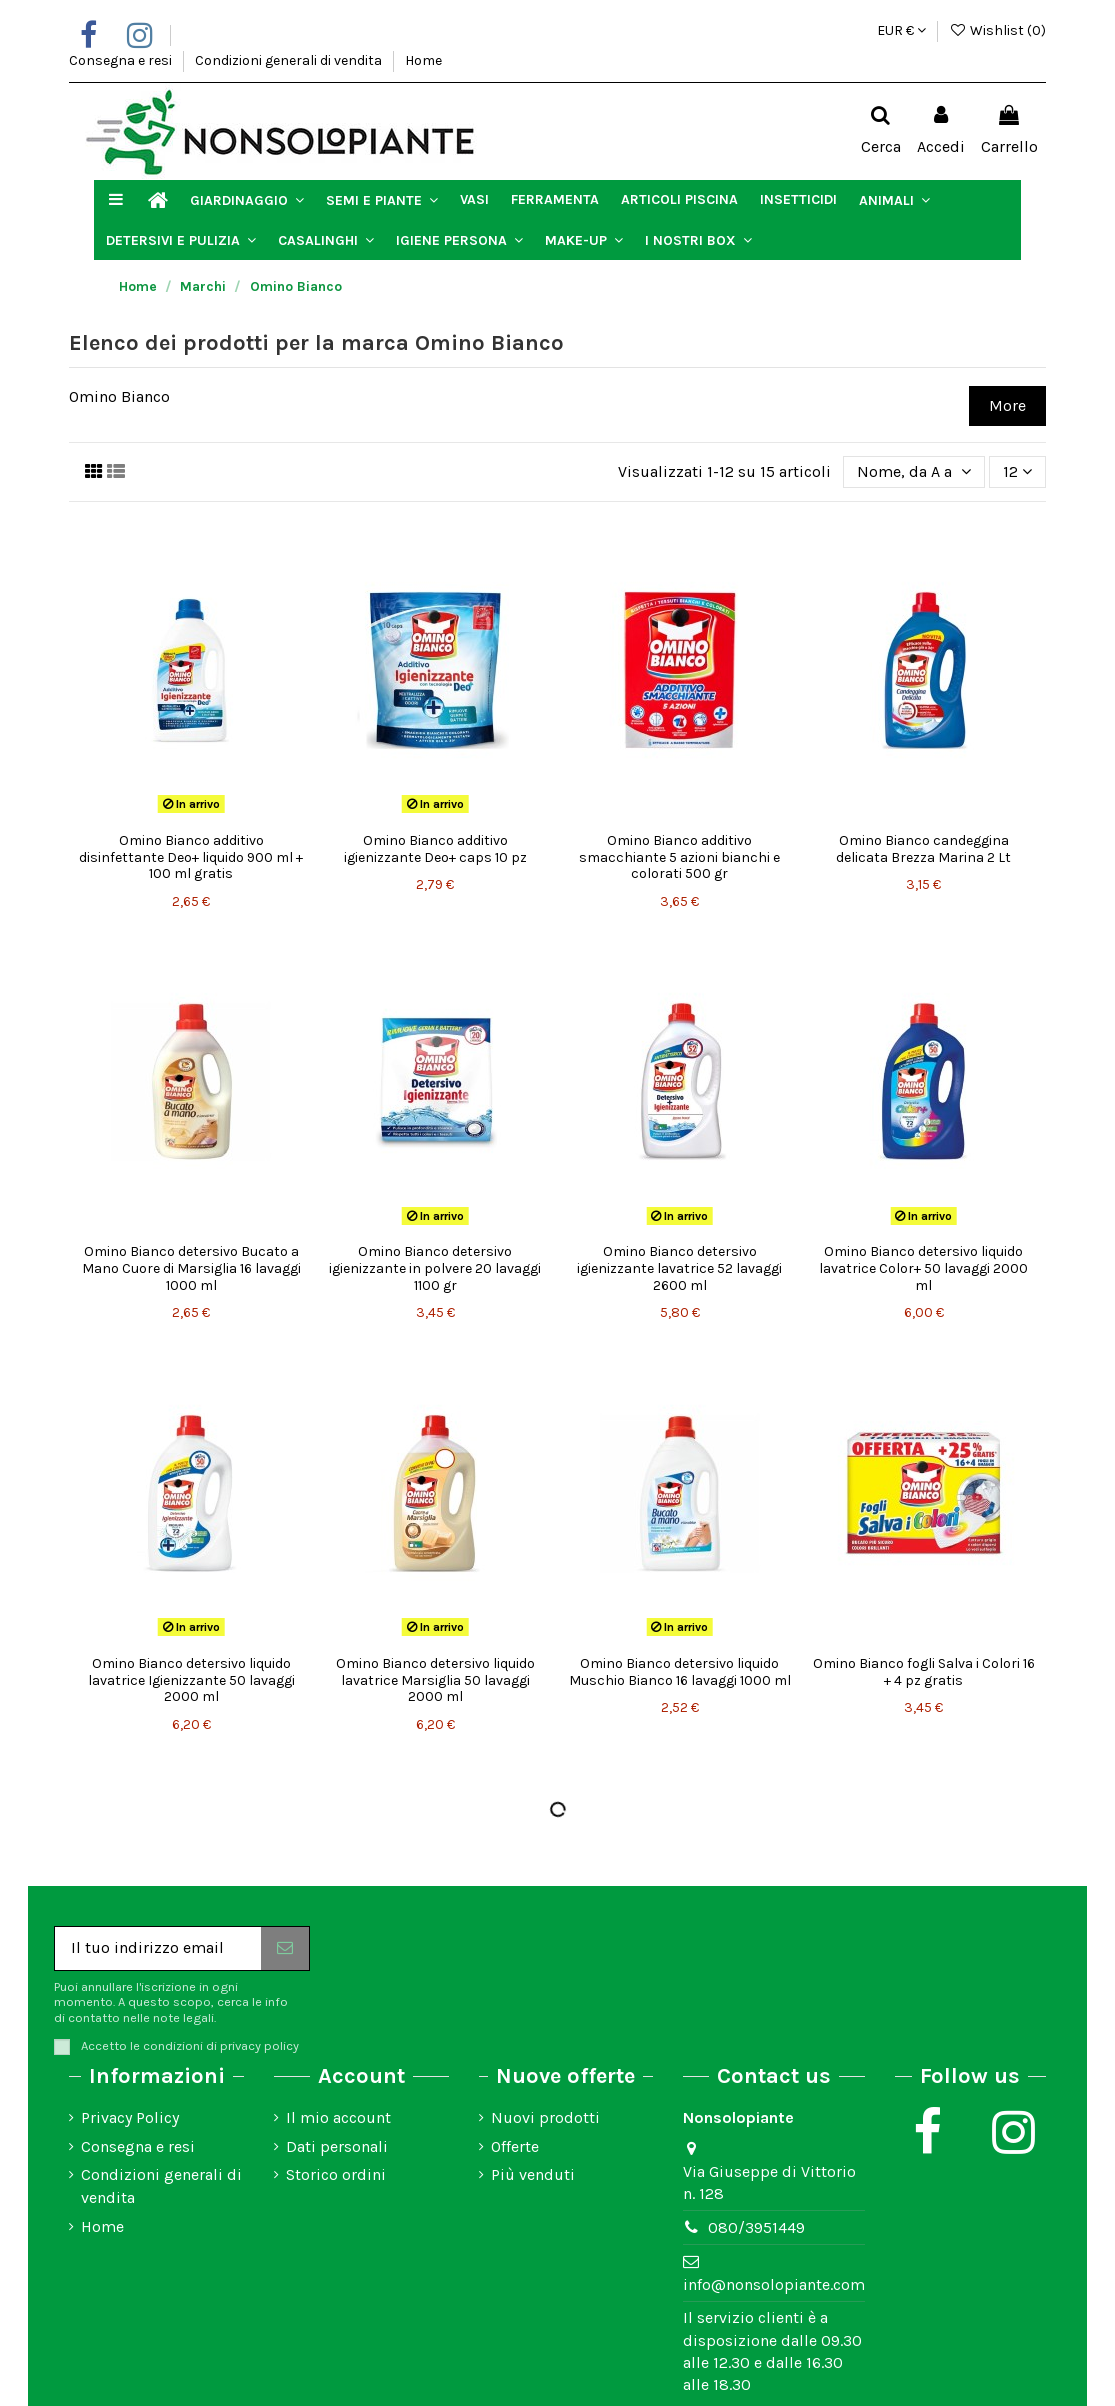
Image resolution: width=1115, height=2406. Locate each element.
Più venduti (533, 2174)
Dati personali (337, 2146)
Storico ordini (336, 2174)
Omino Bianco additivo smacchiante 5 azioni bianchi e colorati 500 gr (679, 857)
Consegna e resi (122, 60)
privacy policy (259, 2045)
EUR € (901, 30)
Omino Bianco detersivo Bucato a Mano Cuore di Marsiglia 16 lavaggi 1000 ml (191, 1268)
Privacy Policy (130, 2117)
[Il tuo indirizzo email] (158, 1948)
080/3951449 (756, 2227)
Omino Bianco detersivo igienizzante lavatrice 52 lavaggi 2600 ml (679, 1268)
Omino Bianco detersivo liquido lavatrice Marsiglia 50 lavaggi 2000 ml (435, 1680)
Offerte (515, 2146)
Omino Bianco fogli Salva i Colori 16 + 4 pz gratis (924, 1672)
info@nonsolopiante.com (774, 2284)
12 (1017, 471)
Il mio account (338, 2117)
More (1007, 405)
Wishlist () (997, 30)
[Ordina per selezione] (914, 472)
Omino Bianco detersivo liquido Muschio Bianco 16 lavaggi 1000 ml (680, 1672)
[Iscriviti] (285, 1948)
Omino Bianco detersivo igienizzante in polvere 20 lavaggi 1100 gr (435, 1268)
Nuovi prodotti (545, 2117)
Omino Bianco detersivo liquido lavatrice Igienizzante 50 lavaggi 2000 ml (191, 1680)
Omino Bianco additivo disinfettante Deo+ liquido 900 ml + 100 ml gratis (191, 857)
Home (423, 60)
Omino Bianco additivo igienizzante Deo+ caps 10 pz (435, 849)
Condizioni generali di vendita (290, 60)
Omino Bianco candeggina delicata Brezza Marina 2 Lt (923, 849)
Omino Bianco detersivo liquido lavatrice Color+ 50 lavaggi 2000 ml (923, 1268)
